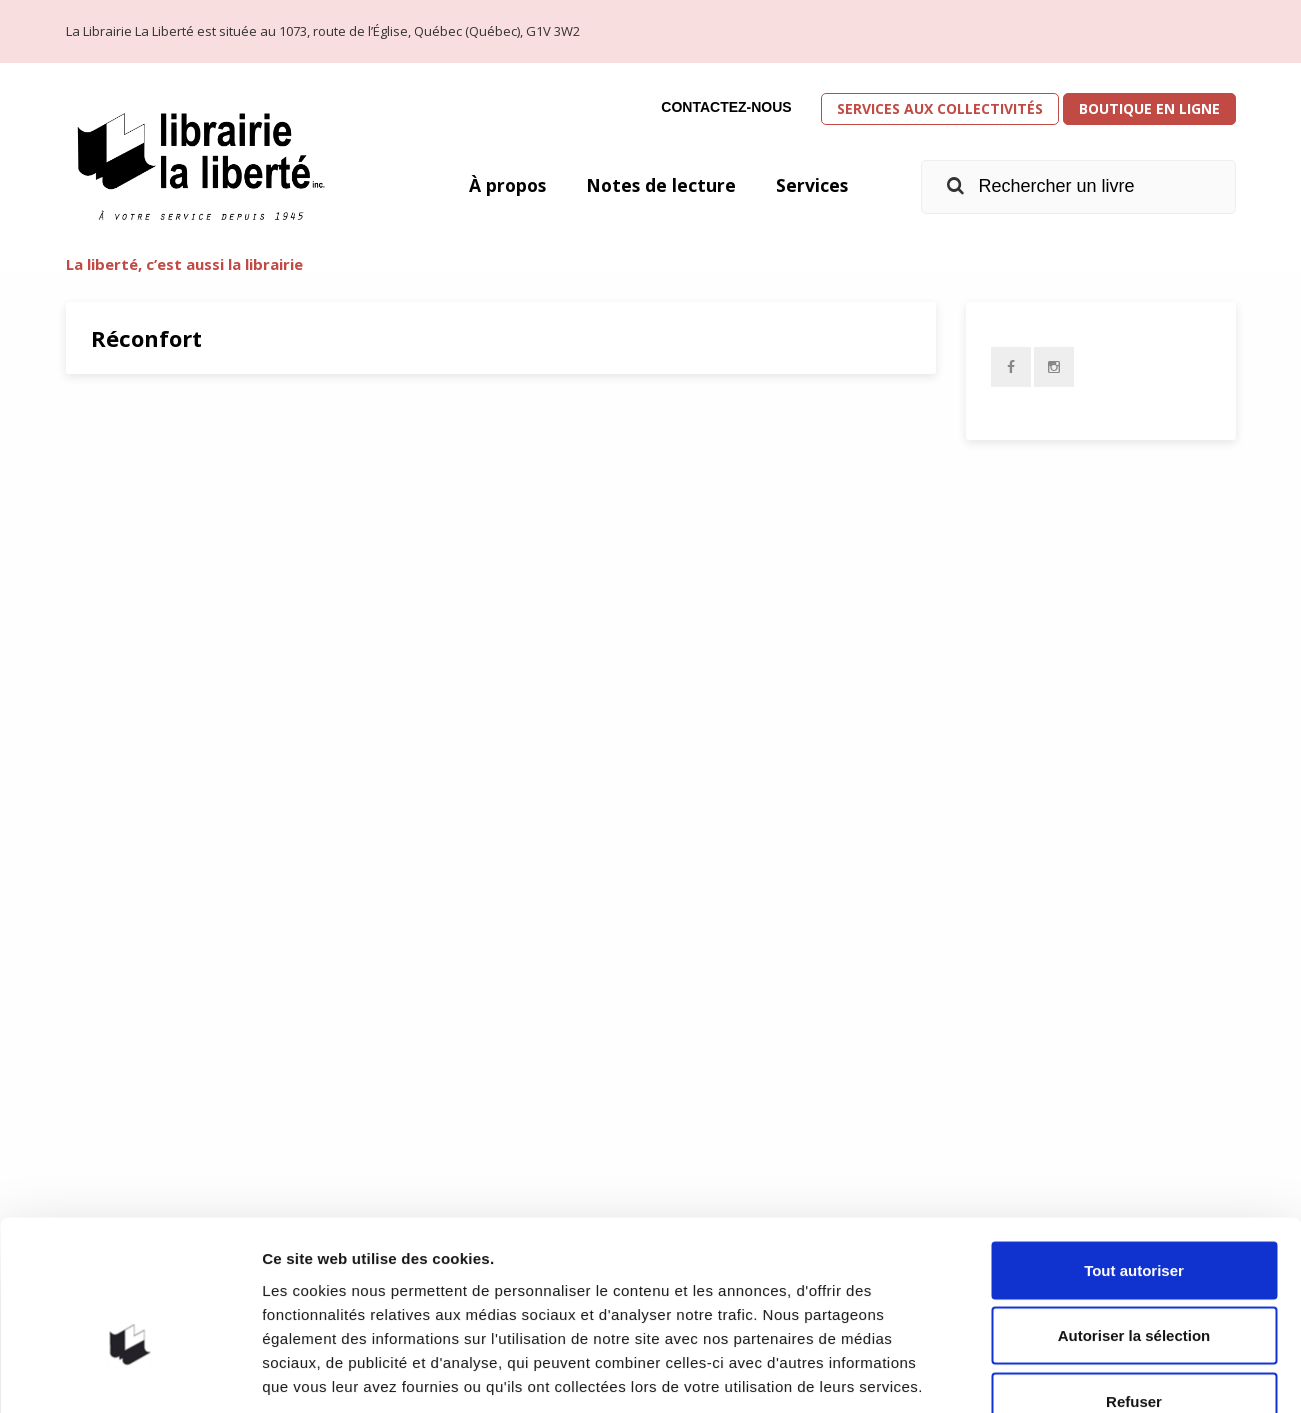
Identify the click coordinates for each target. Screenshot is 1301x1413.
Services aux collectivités (940, 108)
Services (811, 185)
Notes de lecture (659, 185)
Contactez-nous (726, 107)
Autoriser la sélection (1134, 1216)
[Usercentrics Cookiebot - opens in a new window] (129, 1374)
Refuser (1134, 1281)
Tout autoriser (1134, 1150)
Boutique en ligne (1149, 108)
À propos (503, 185)
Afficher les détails (1101, 1373)
